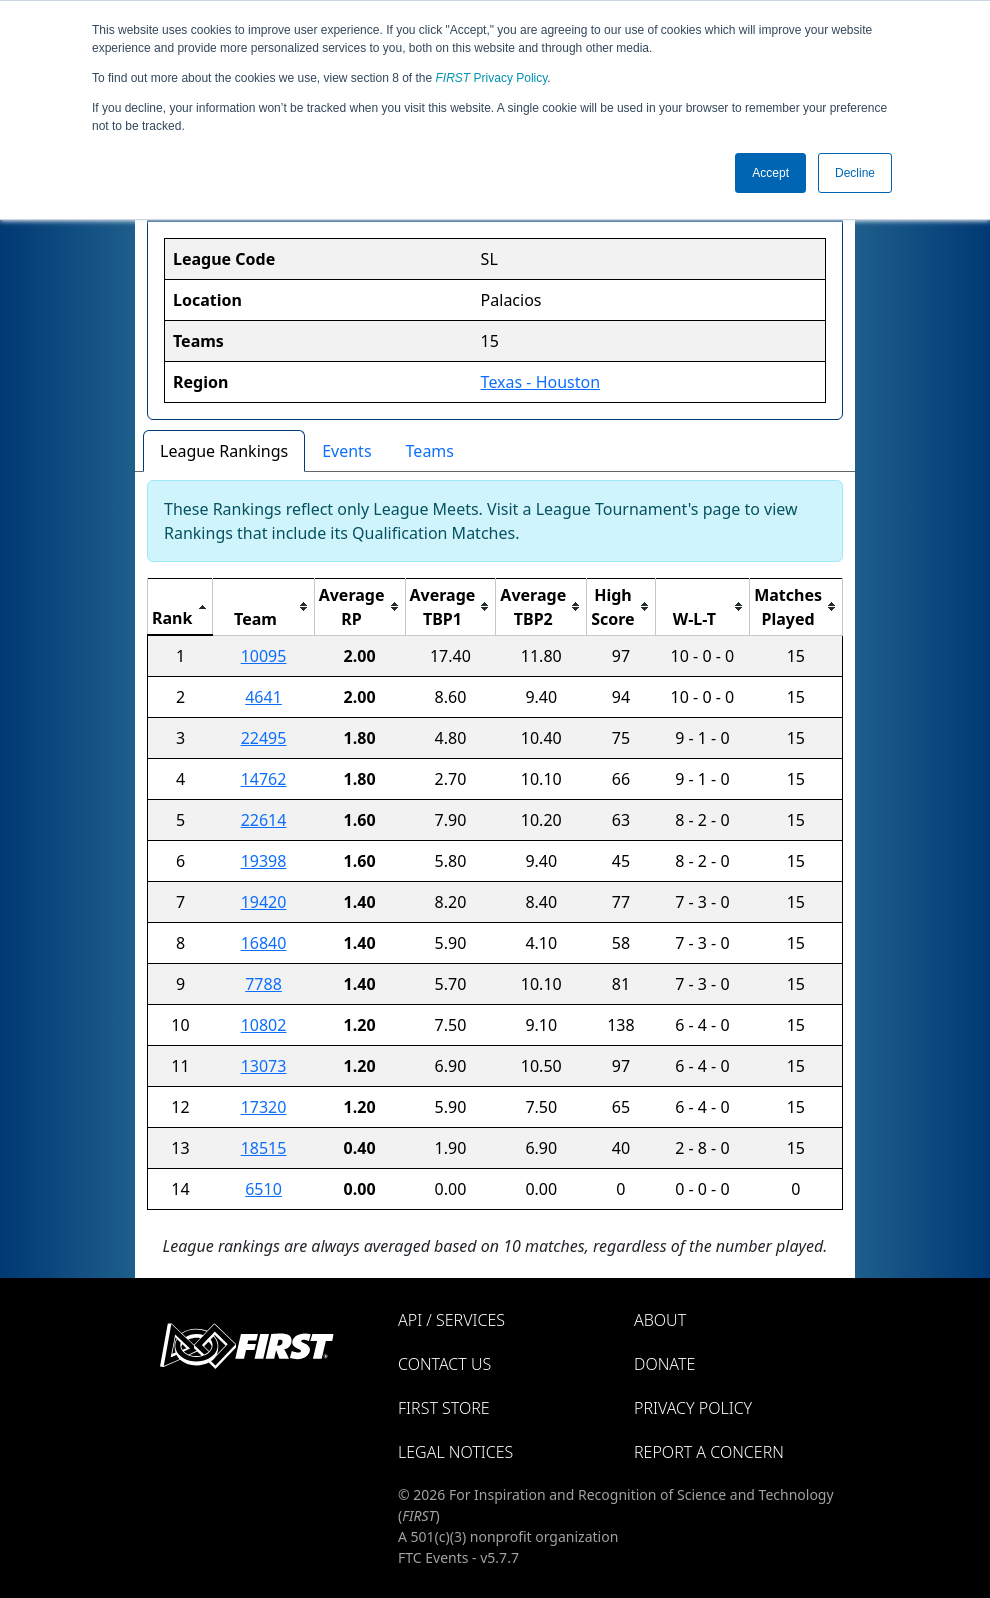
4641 (263, 697)
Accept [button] (770, 173)
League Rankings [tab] (224, 451)
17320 (264, 1107)
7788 (263, 984)
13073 (264, 1066)
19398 (264, 861)
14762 (264, 779)
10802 (264, 1025)
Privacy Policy (492, 78)
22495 (264, 738)
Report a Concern (709, 1452)
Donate (664, 1364)
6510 (263, 1189)
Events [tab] (346, 451)
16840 (264, 943)
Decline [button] (855, 173)
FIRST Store (444, 1408)
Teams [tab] (430, 451)
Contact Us (444, 1364)
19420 (264, 902)
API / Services (451, 1320)
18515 (264, 1148)
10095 (264, 656)
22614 (264, 820)
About (660, 1320)
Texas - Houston (541, 382)
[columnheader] (180, 606)
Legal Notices (455, 1452)
